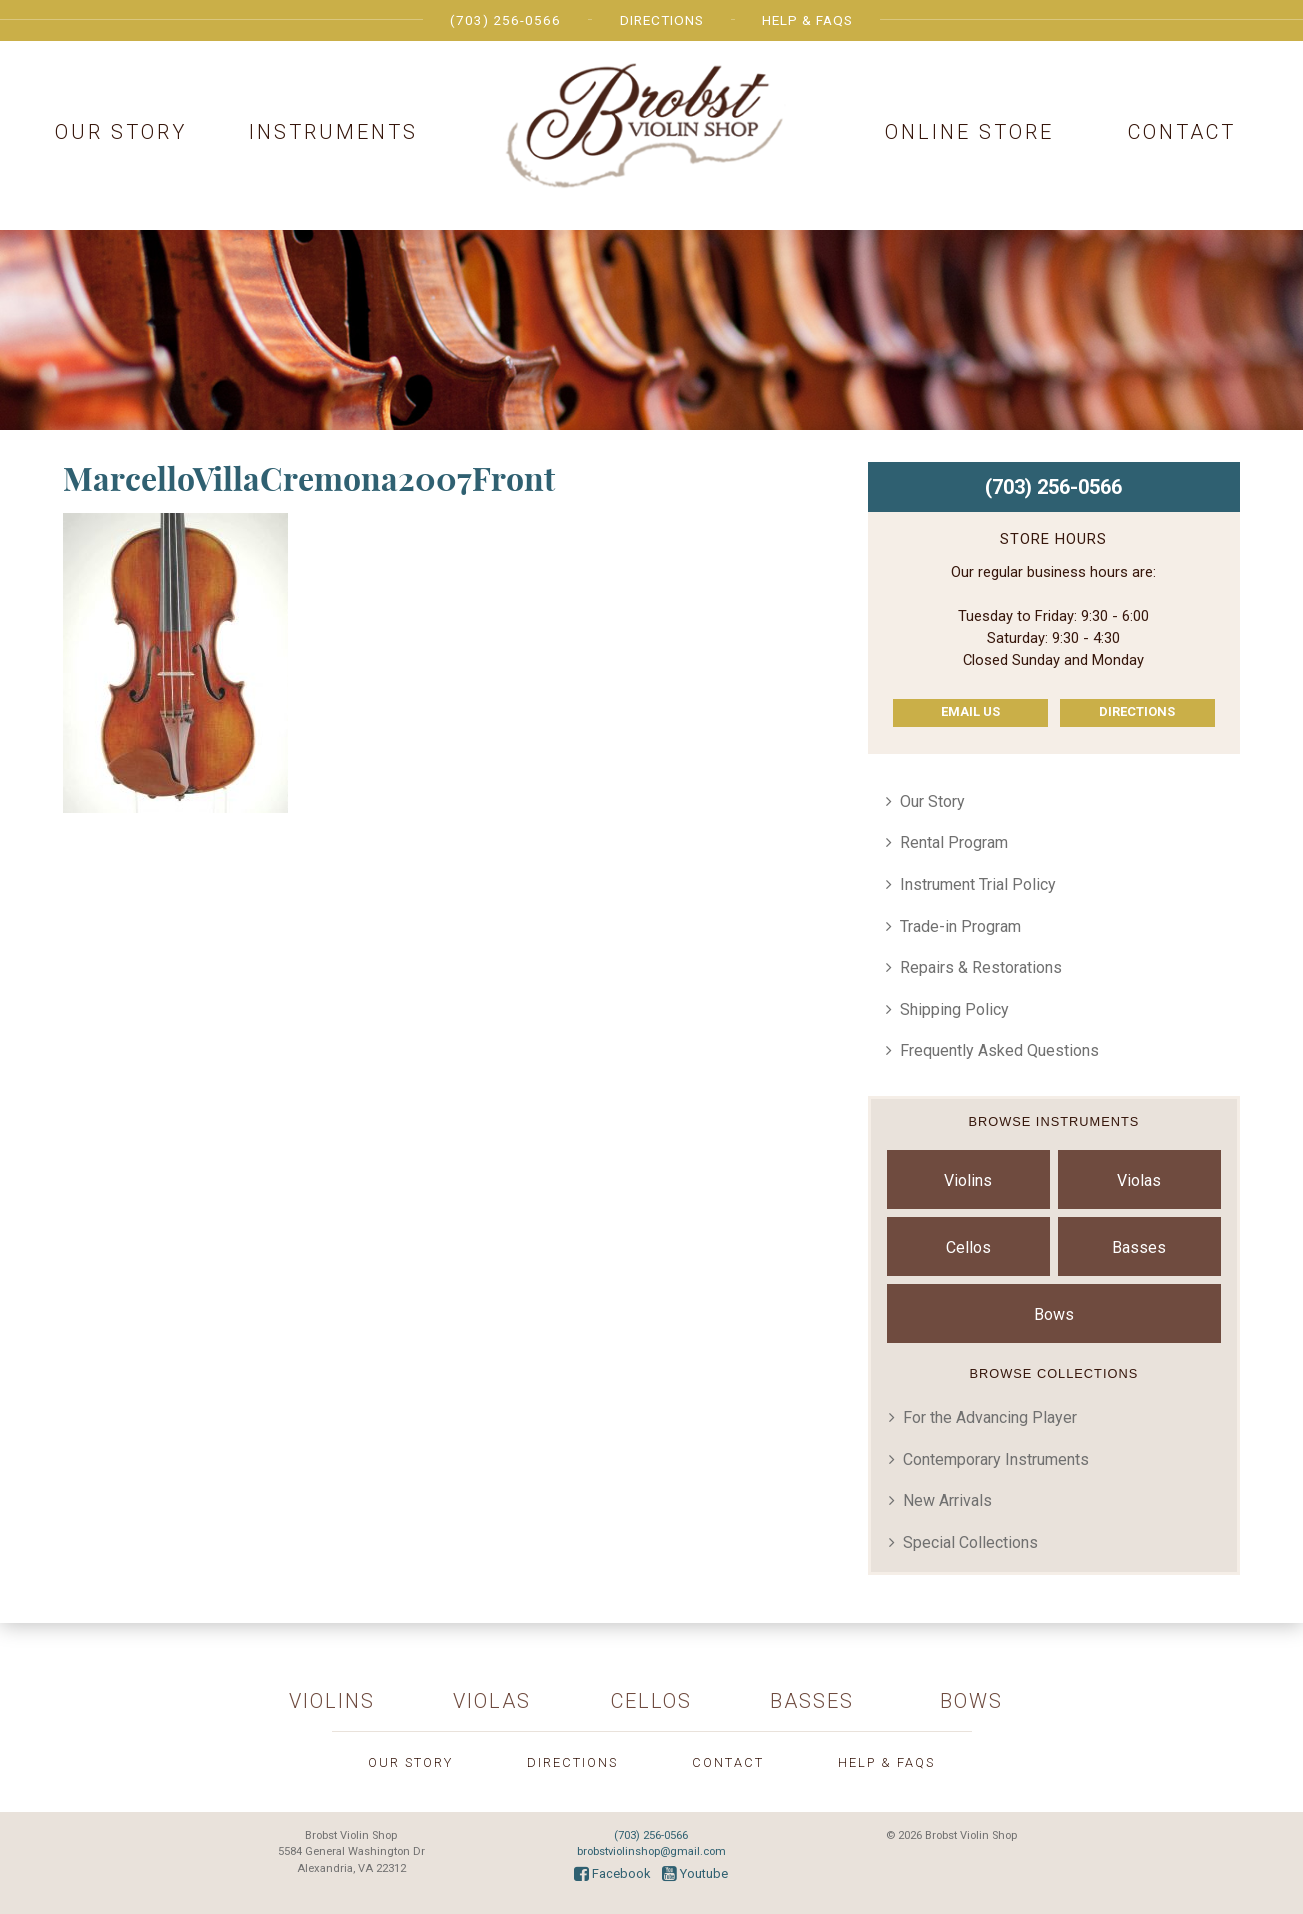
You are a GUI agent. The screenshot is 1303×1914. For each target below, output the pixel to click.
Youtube (695, 1873)
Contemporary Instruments (996, 1459)
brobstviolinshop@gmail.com (651, 1851)
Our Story (121, 132)
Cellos (968, 1247)
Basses (1139, 1247)
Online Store (969, 132)
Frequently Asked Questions (999, 1050)
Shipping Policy (954, 1009)
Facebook (612, 1873)
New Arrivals (947, 1500)
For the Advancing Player (990, 1417)
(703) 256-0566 (505, 20)
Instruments (333, 132)
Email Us (970, 711)
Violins (968, 1180)
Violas (1139, 1180)
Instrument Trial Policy (978, 884)
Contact (1182, 132)
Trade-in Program (960, 926)
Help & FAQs (807, 20)
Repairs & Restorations (981, 967)
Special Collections (970, 1542)
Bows (1054, 1314)
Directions (662, 20)
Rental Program (954, 842)
